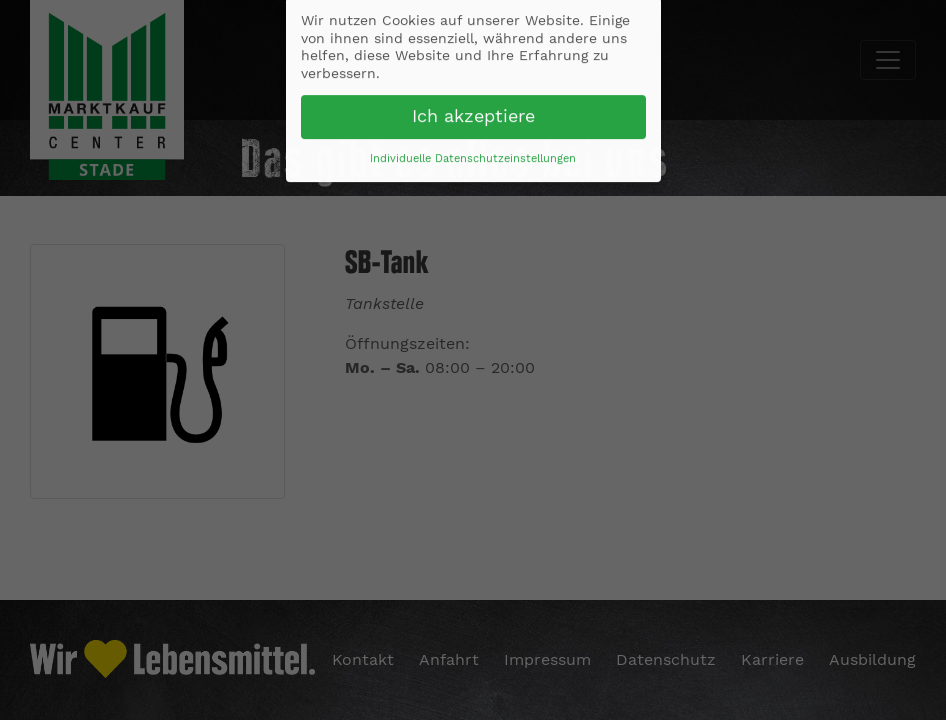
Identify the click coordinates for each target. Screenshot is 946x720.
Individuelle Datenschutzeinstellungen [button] (473, 155)
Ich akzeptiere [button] (473, 113)
